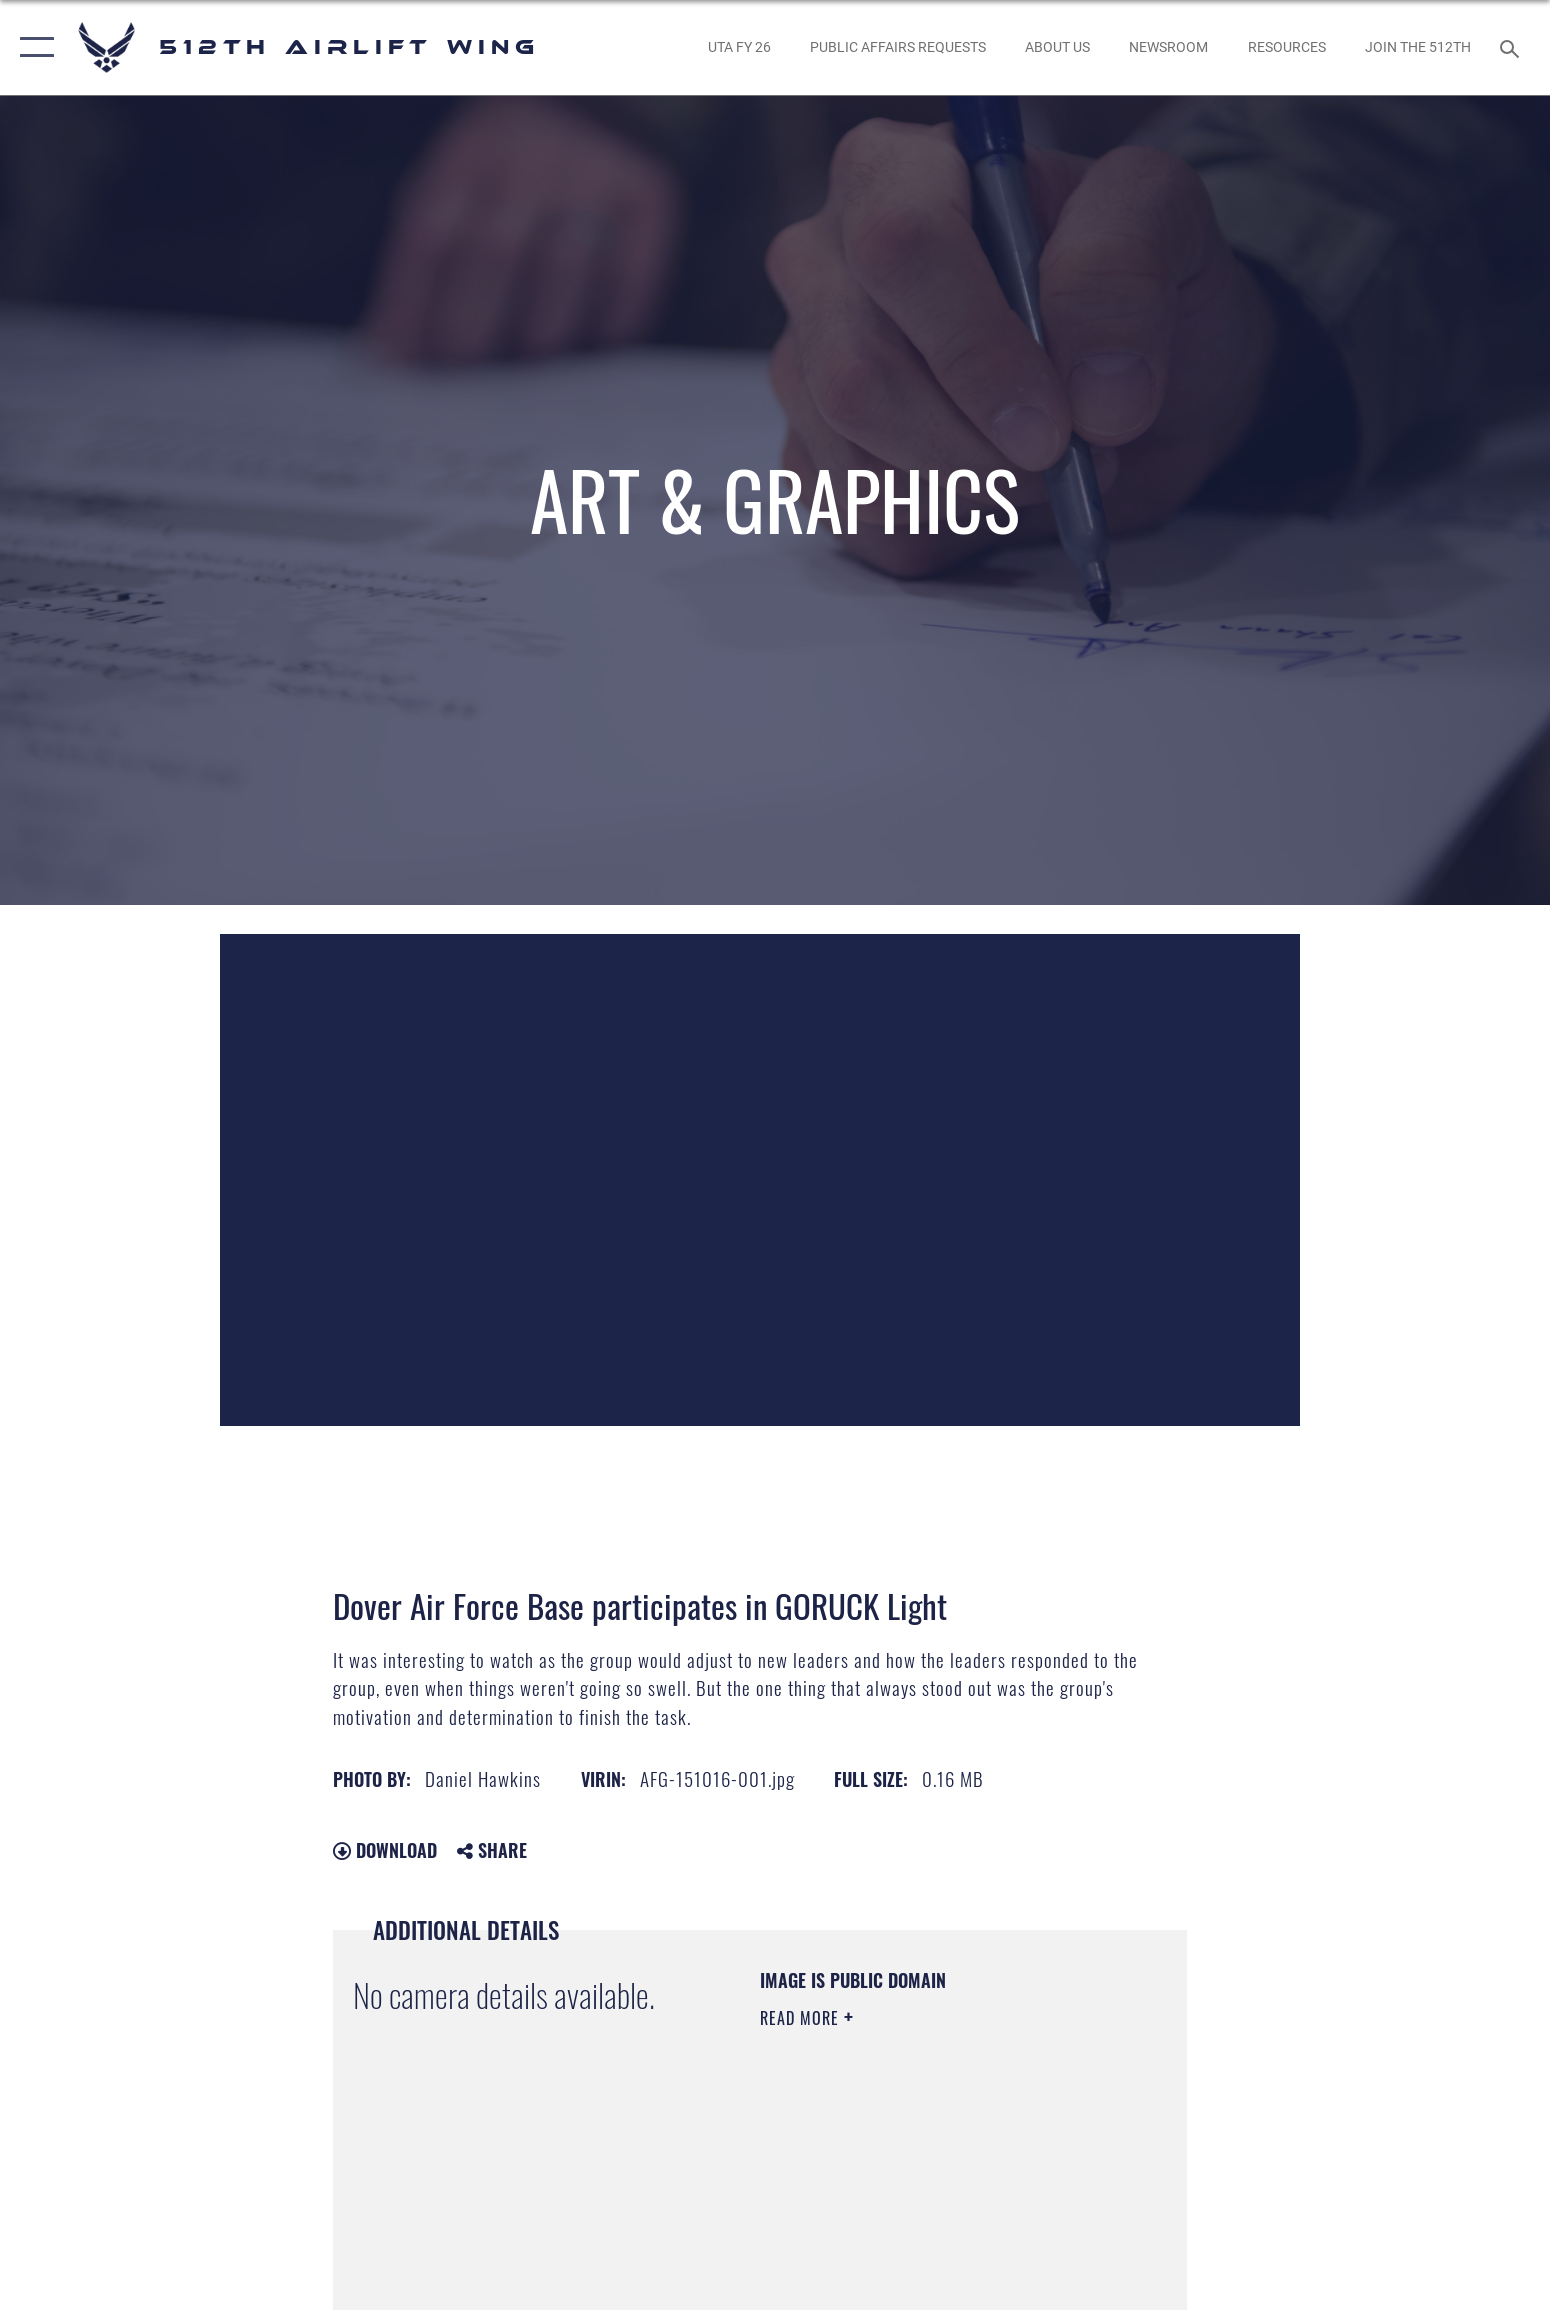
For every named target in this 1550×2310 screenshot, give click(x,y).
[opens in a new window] (739, 48)
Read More (802, 2018)
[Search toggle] (1512, 47)
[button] (32, 47)
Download (385, 1850)
